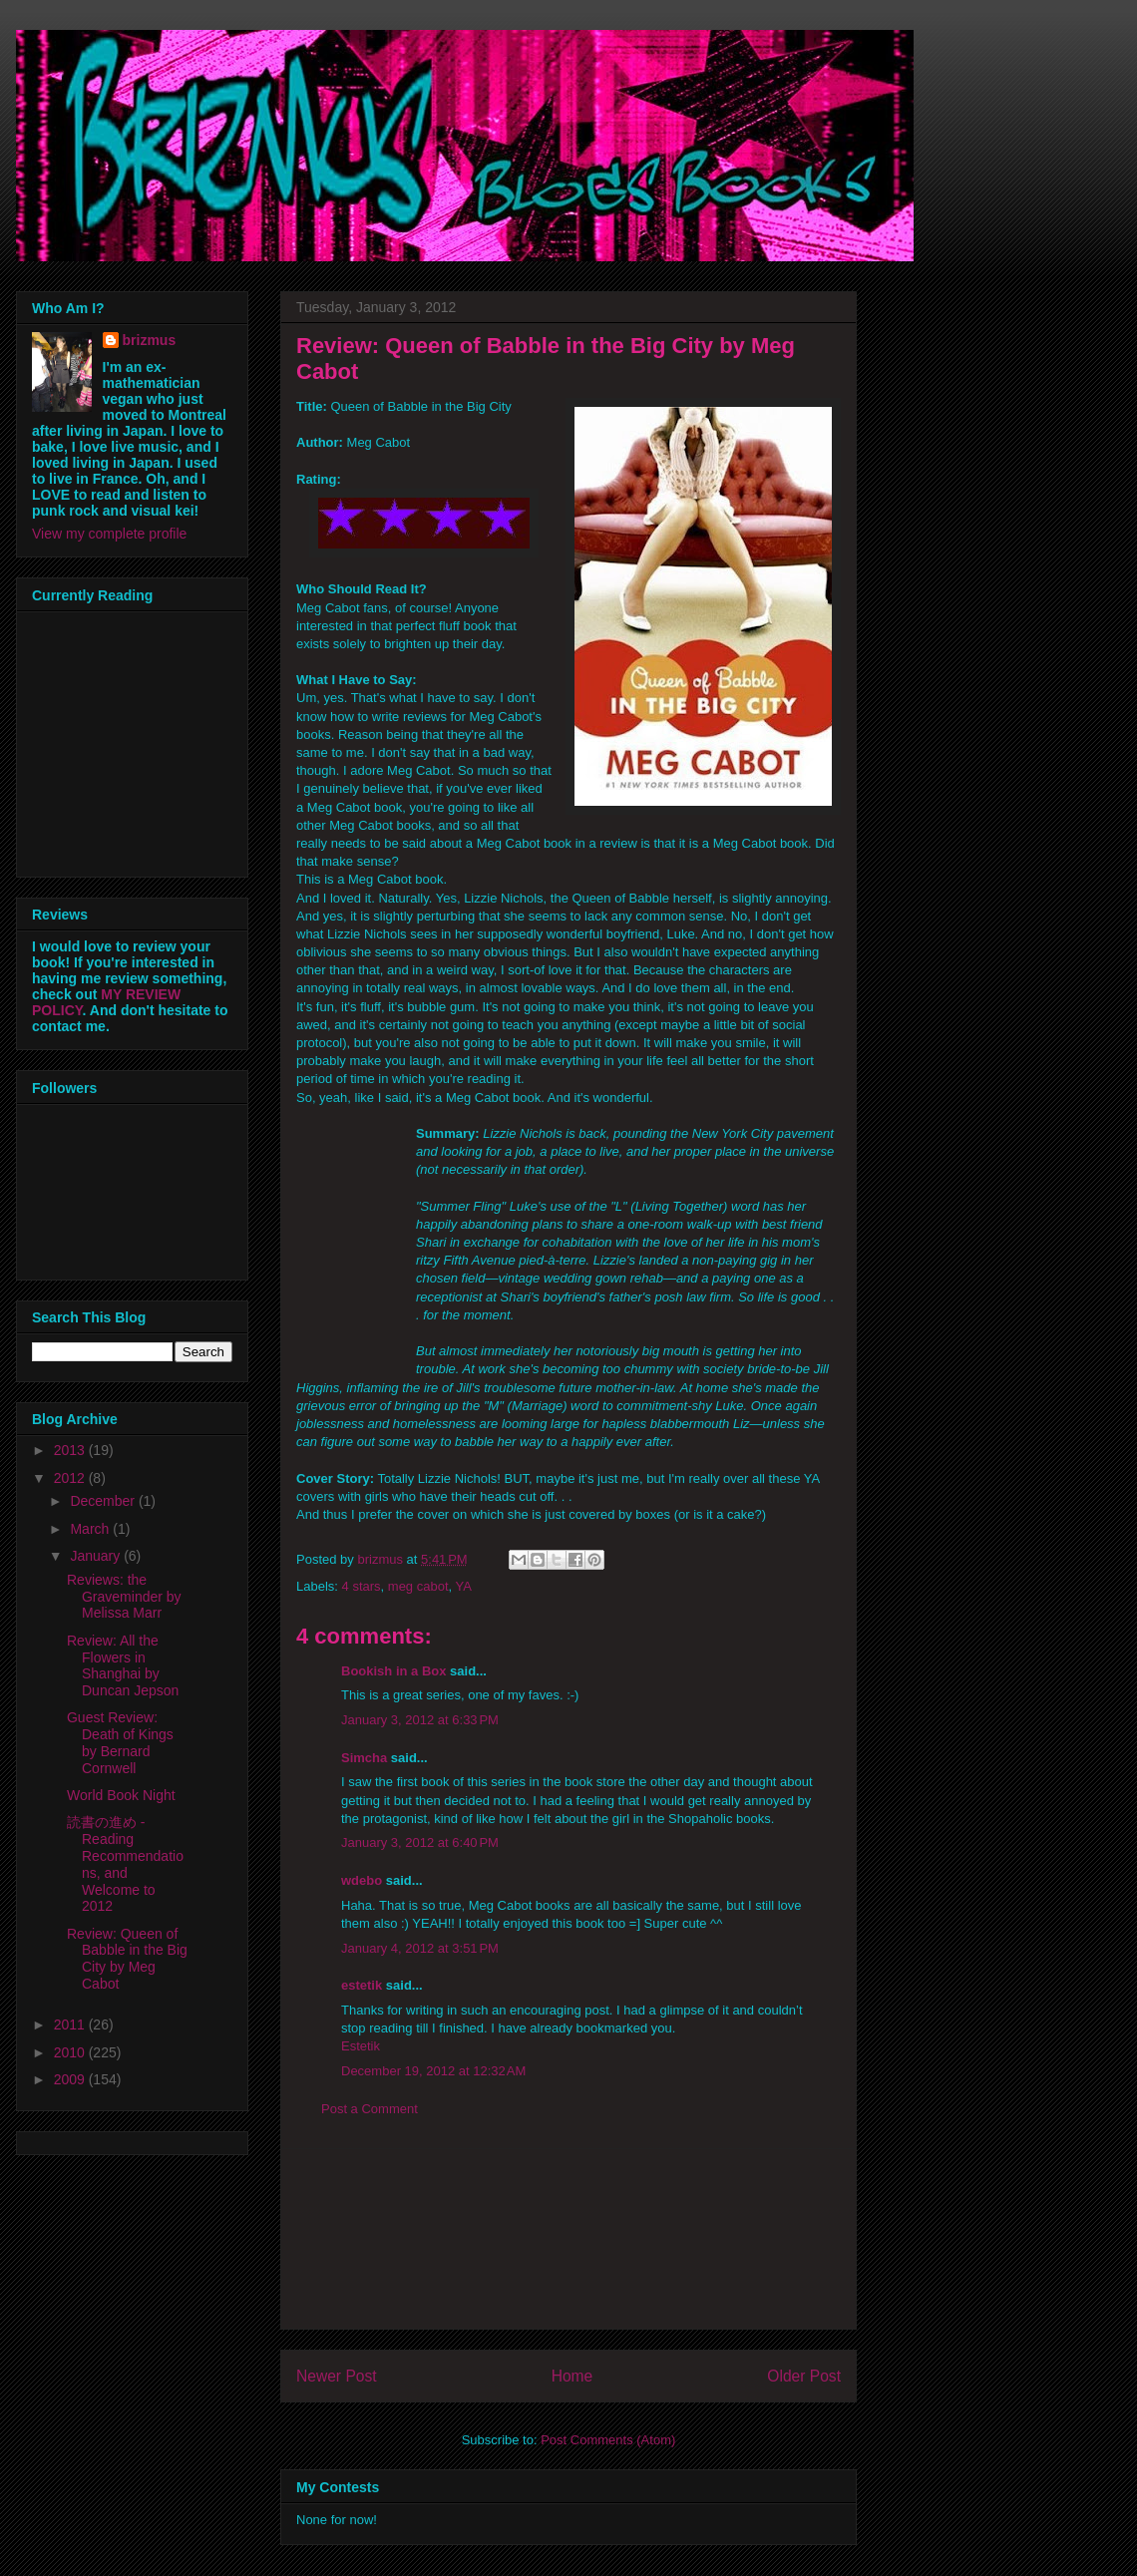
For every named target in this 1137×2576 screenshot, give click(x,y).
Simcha (364, 1757)
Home (572, 2376)
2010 (71, 2052)
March (91, 1529)
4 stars (361, 1586)
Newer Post (336, 2376)
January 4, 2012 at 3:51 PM (420, 1948)
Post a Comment (369, 2108)
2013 (71, 1450)
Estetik (360, 2045)
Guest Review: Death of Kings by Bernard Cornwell (120, 1742)
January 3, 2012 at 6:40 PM (420, 1842)
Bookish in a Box (393, 1670)
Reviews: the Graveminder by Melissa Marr (124, 1597)
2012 (71, 1478)
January (97, 1556)
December (104, 1501)
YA (464, 1586)
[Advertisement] (568, 2239)
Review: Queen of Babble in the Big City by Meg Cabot (127, 1959)
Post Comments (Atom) (608, 2439)
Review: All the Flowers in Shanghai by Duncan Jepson (123, 1665)
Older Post (804, 2376)
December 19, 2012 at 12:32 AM (433, 2070)
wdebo (361, 1880)
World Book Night (121, 1795)
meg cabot (418, 1586)
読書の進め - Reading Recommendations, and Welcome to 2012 (125, 1864)
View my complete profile (109, 534)
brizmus (150, 340)
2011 (71, 2024)
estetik (361, 1985)
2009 (71, 2079)
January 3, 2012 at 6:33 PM (420, 1719)
